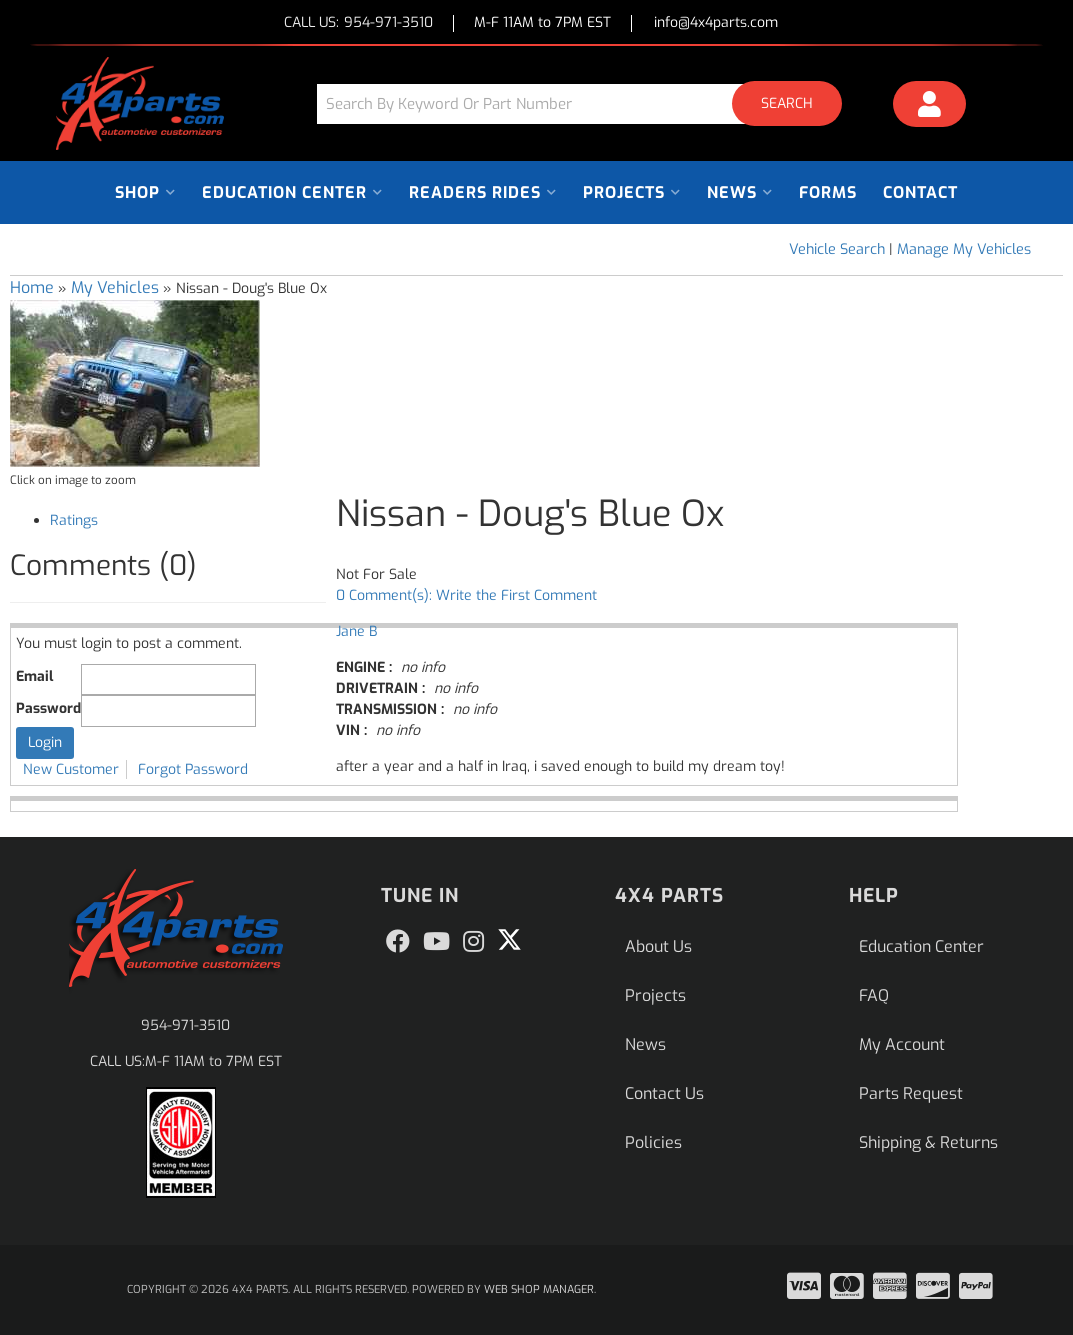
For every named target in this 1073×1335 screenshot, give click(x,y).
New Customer (71, 769)
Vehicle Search (837, 249)
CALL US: (358, 23)
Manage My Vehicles (964, 249)
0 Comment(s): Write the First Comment (466, 595)
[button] (587, 103)
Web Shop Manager (539, 1289)
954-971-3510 (185, 1025)
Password (48, 708)
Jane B (356, 631)
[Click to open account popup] (930, 107)
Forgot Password (193, 769)
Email (34, 676)
